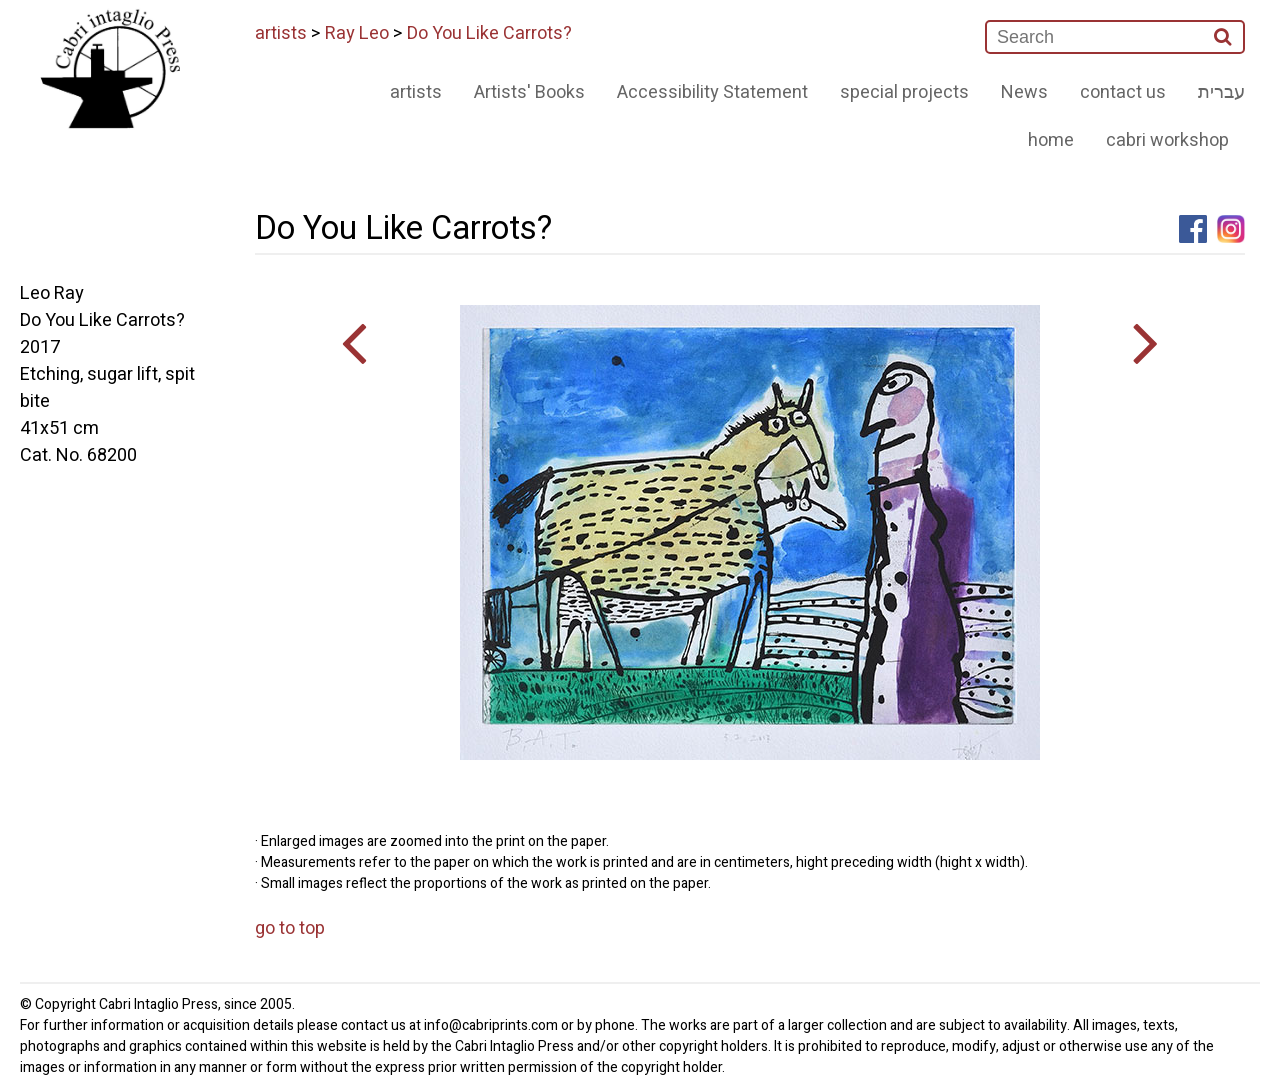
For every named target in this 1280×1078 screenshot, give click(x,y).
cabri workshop (1167, 140)
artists (281, 33)
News (1024, 92)
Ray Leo (357, 33)
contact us (1123, 92)
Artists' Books (529, 92)
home (1051, 140)
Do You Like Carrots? (489, 33)
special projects (904, 92)
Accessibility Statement (712, 92)
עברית (1221, 92)
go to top (290, 928)
